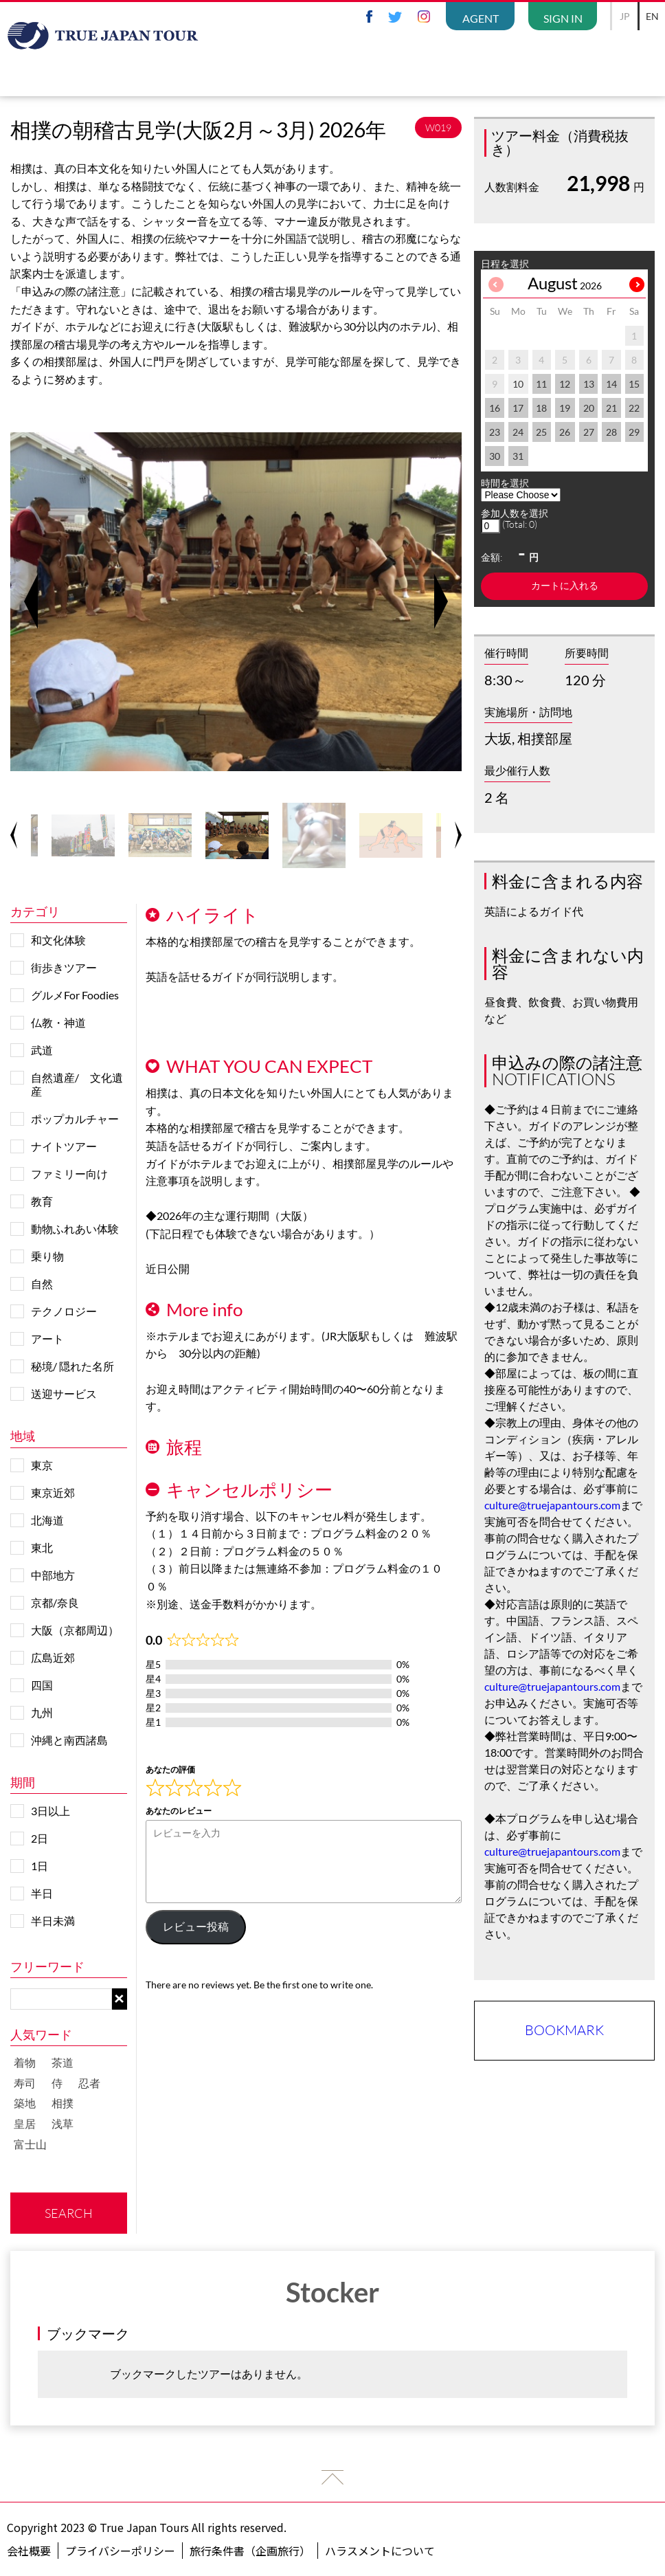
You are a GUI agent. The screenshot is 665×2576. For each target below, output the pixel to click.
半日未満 (53, 1920)
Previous (31, 601)
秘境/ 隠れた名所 (72, 1366)
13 (588, 384)
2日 (39, 1838)
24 (517, 432)
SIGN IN (563, 18)
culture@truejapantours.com (552, 1504)
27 (588, 432)
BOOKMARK (564, 2030)
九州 (42, 1712)
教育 (42, 1201)
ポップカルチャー (75, 1118)
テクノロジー (64, 1311)
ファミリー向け (69, 1173)
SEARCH (69, 2213)
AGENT (480, 18)
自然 (42, 1283)
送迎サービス (64, 1393)
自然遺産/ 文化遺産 (77, 1084)
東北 (42, 1547)
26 (564, 432)
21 (611, 408)
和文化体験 (58, 939)
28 (611, 432)
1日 (39, 1865)
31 (517, 456)
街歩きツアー (64, 967)
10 (517, 384)
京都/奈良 (55, 1602)
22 (634, 408)
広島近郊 (53, 1657)
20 (588, 408)
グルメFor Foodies (75, 994)
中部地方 (53, 1574)
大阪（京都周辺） (75, 1629)
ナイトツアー (64, 1146)
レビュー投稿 (196, 1927)
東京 (42, 1465)
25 (541, 432)
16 (494, 408)
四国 (42, 1684)
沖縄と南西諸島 (69, 1739)
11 (541, 384)
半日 (42, 1893)
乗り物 (47, 1256)
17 (517, 408)
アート (47, 1338)
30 (494, 456)
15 (634, 384)
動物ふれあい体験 (75, 1228)
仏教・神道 (58, 1022)
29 (634, 432)
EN (652, 16)
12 (564, 384)
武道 (42, 1049)
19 (564, 408)
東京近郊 (53, 1492)
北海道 (47, 1519)
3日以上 (50, 1810)
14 (611, 384)
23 (494, 432)
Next (441, 601)
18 (541, 408)
